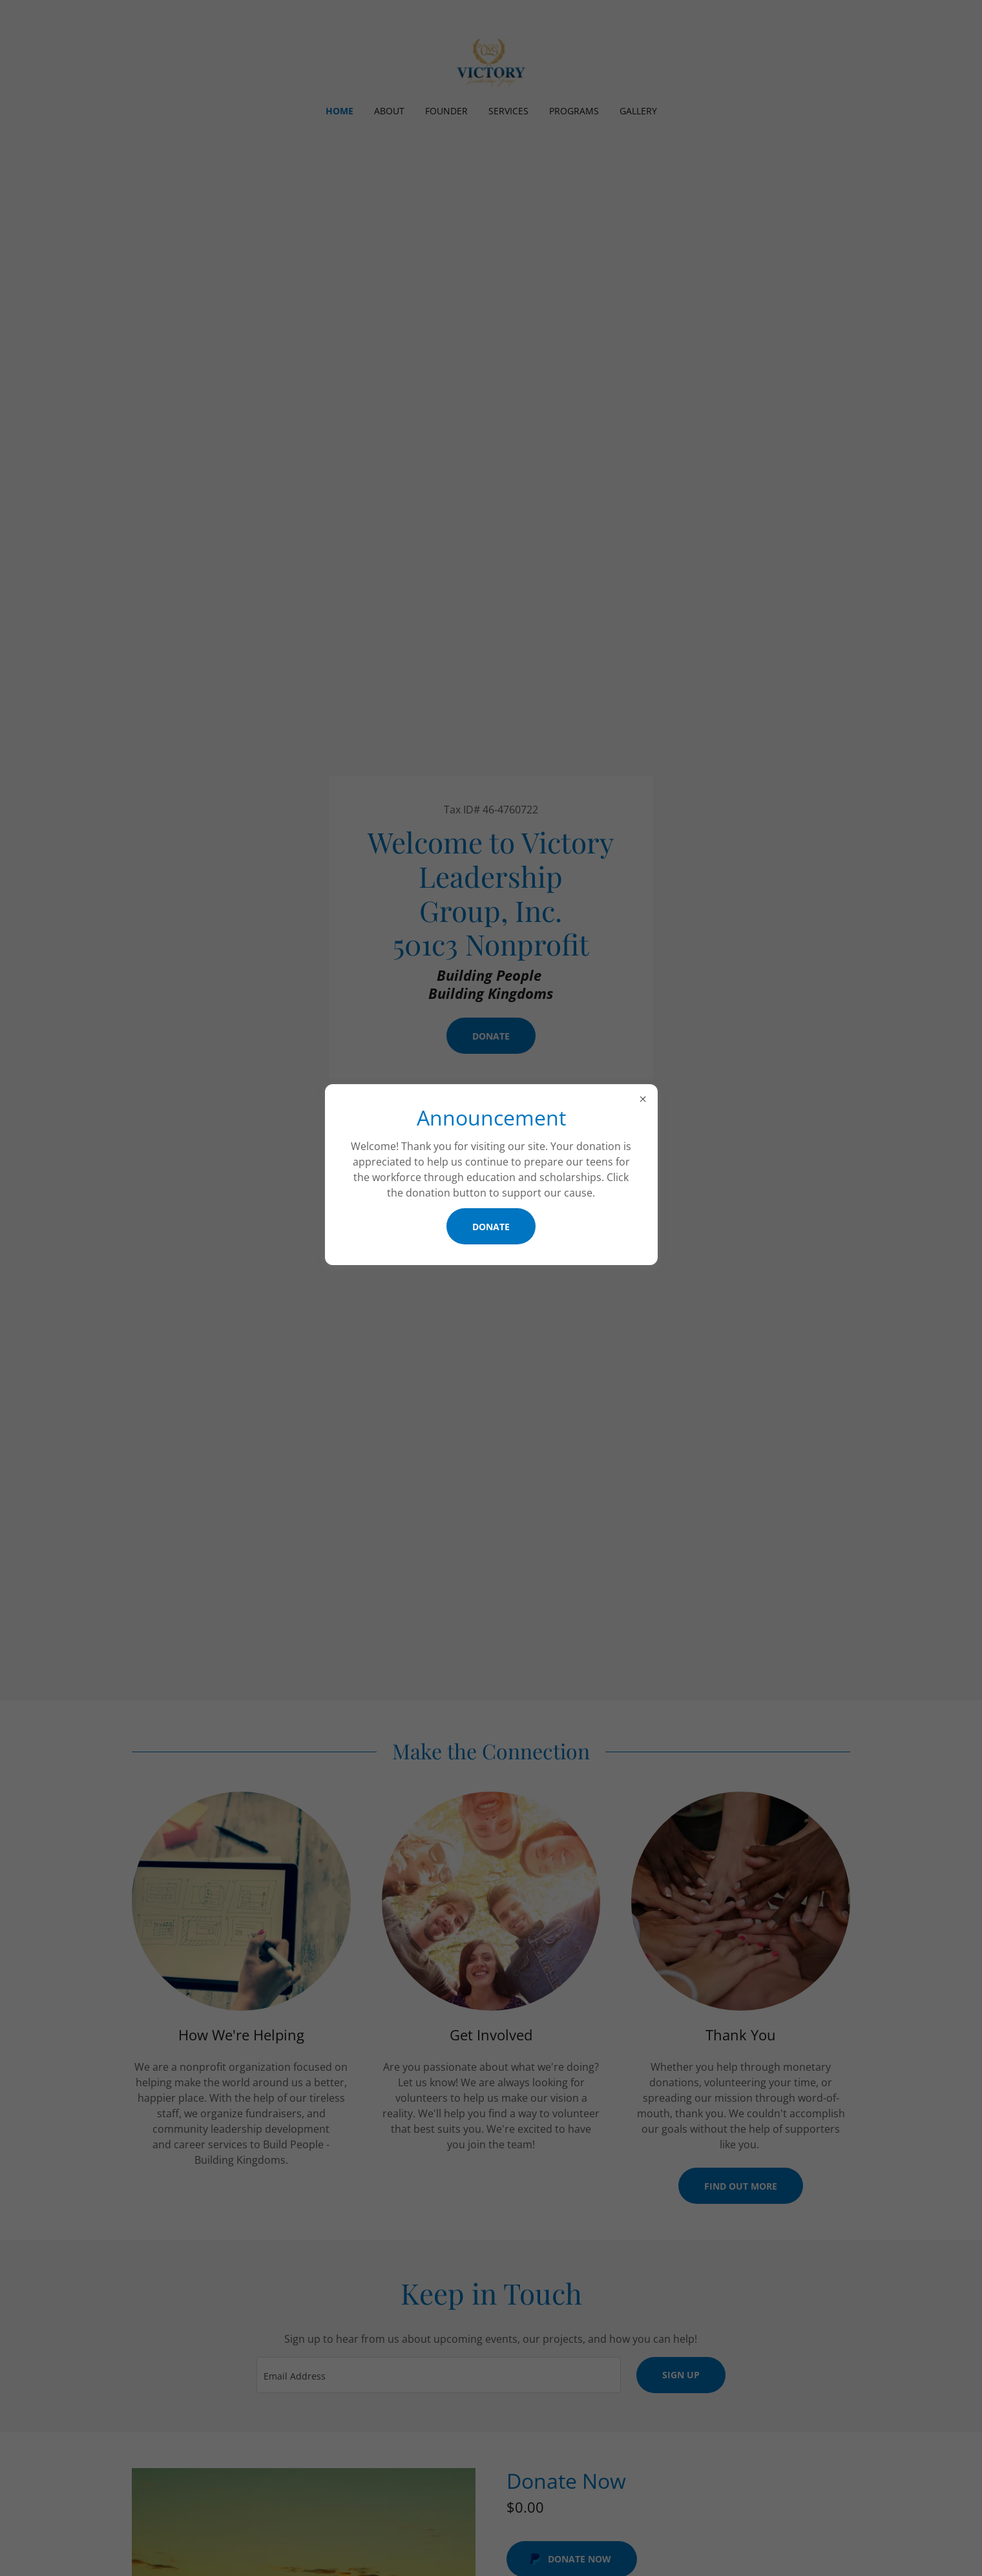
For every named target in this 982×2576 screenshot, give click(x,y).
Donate (491, 1226)
